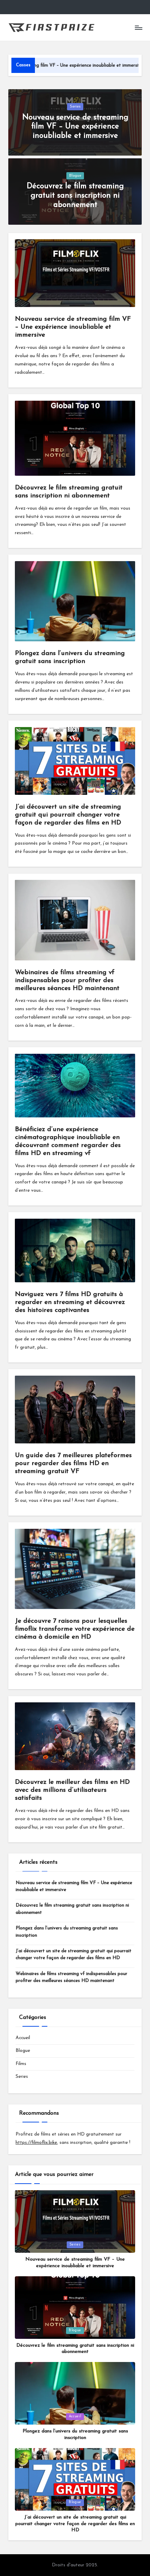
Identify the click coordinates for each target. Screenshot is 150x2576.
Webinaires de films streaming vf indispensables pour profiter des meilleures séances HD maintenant (67, 980)
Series (75, 107)
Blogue (75, 176)
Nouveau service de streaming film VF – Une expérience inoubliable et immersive (75, 127)
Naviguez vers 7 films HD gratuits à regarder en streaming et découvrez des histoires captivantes (70, 1302)
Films (21, 2064)
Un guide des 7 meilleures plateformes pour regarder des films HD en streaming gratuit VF (73, 1463)
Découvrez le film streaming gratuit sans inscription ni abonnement (75, 196)
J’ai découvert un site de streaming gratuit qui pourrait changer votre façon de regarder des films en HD (68, 815)
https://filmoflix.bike (36, 2142)
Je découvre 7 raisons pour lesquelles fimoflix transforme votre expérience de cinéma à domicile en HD (74, 1629)
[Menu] (138, 27)
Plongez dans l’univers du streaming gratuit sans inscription (67, 1931)
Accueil (23, 2038)
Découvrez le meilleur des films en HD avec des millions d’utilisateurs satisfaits (72, 1790)
